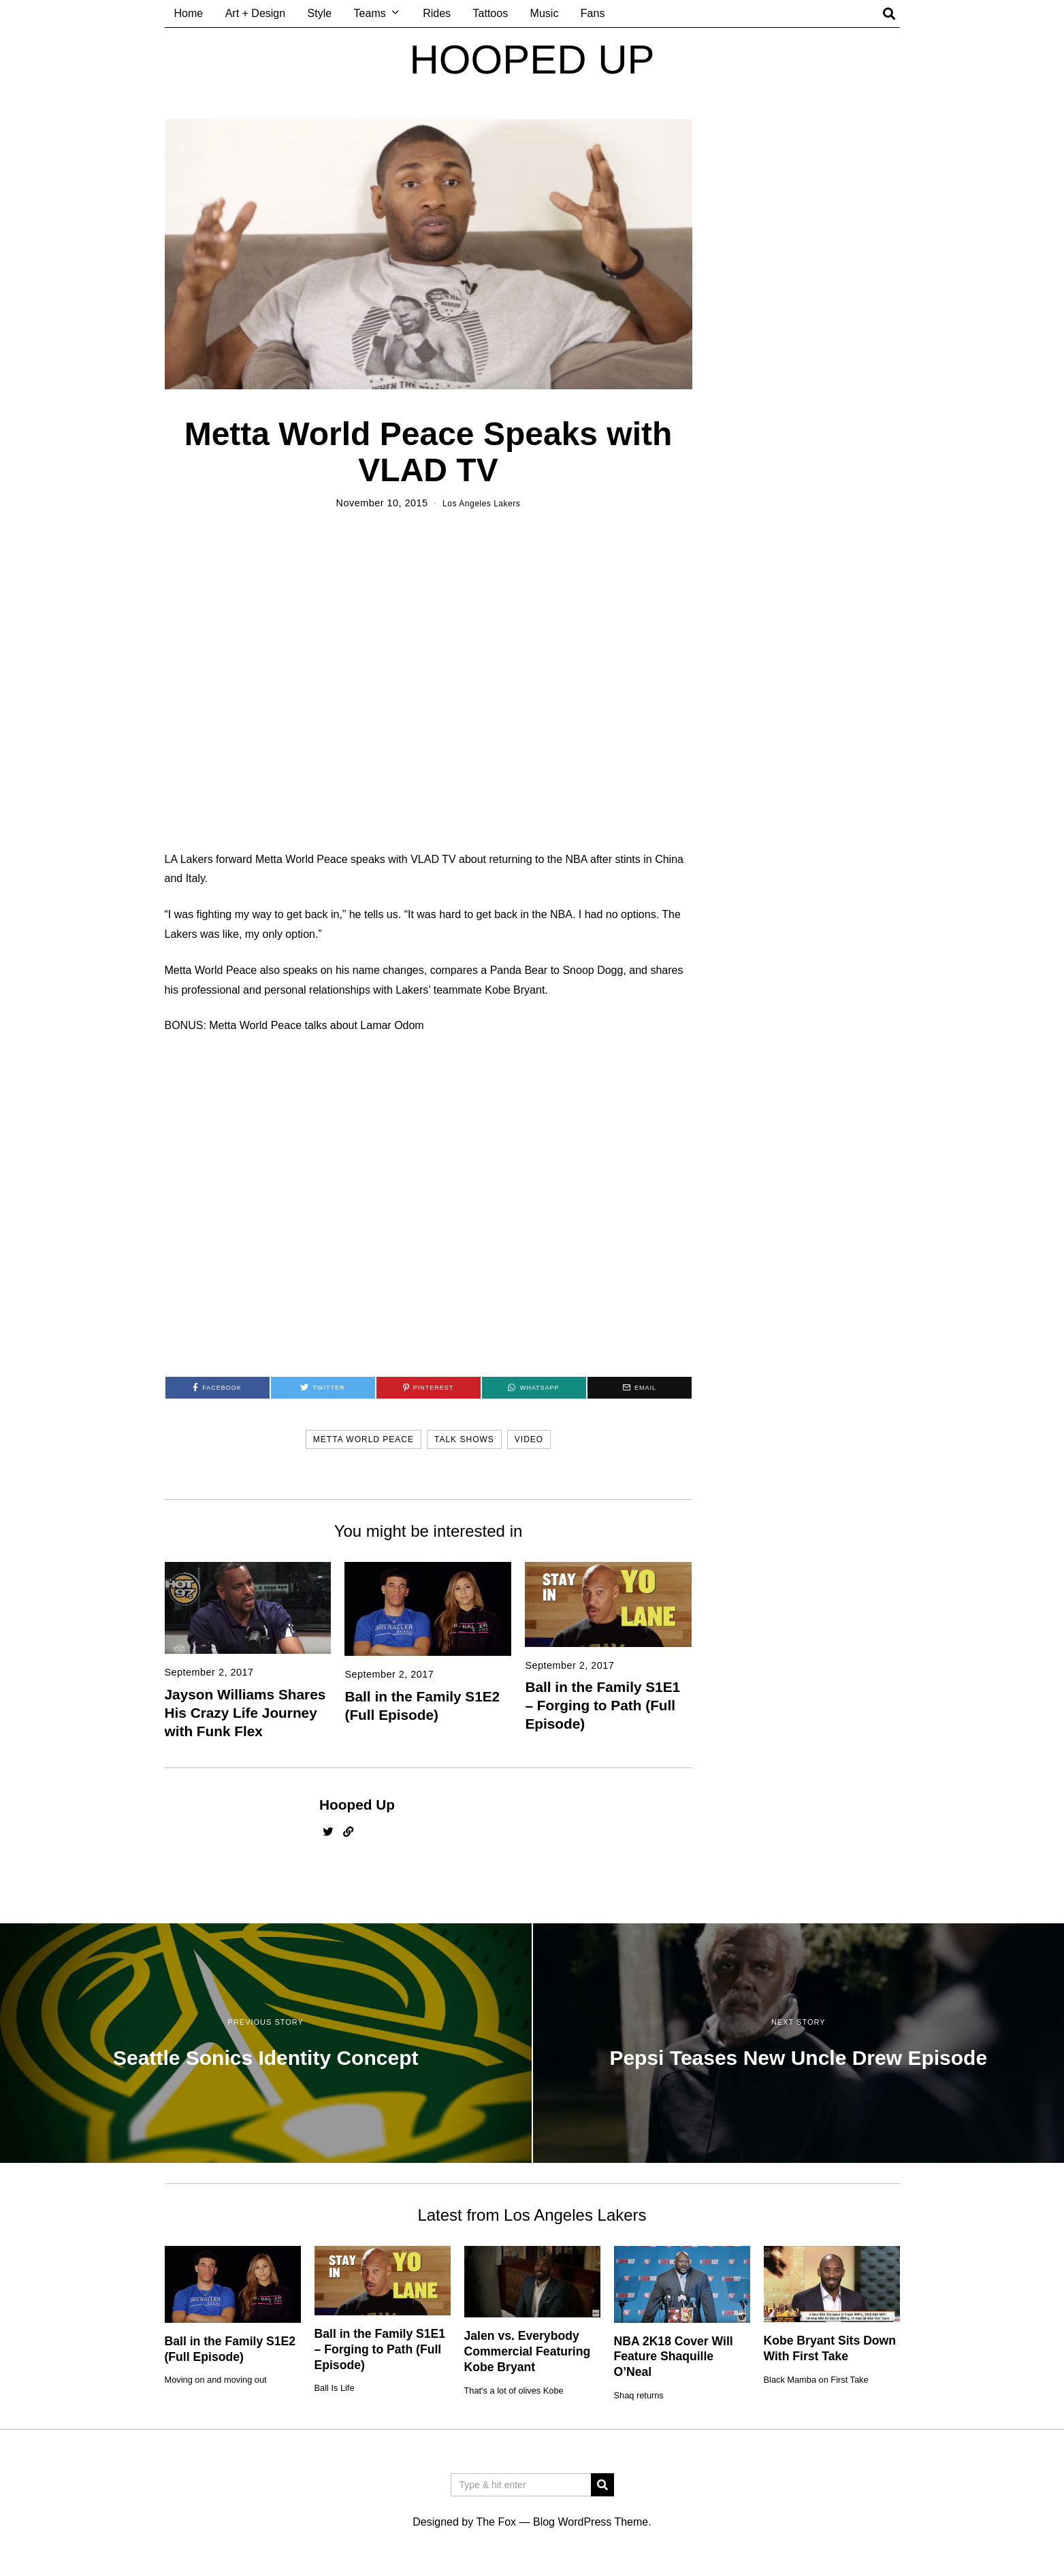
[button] (602, 2484)
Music (544, 13)
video (529, 1439)
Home (189, 13)
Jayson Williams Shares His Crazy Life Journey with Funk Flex (245, 1712)
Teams (370, 13)
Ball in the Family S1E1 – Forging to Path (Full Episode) (602, 1705)
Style (320, 13)
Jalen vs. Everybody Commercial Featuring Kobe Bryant (527, 2351)
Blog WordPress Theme (590, 2522)
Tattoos (491, 13)
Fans (593, 13)
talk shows (464, 1439)
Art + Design (255, 13)
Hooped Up (357, 1804)
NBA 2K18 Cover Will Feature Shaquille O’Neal (673, 2356)
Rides (437, 13)
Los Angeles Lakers (482, 503)
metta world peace (363, 1439)
